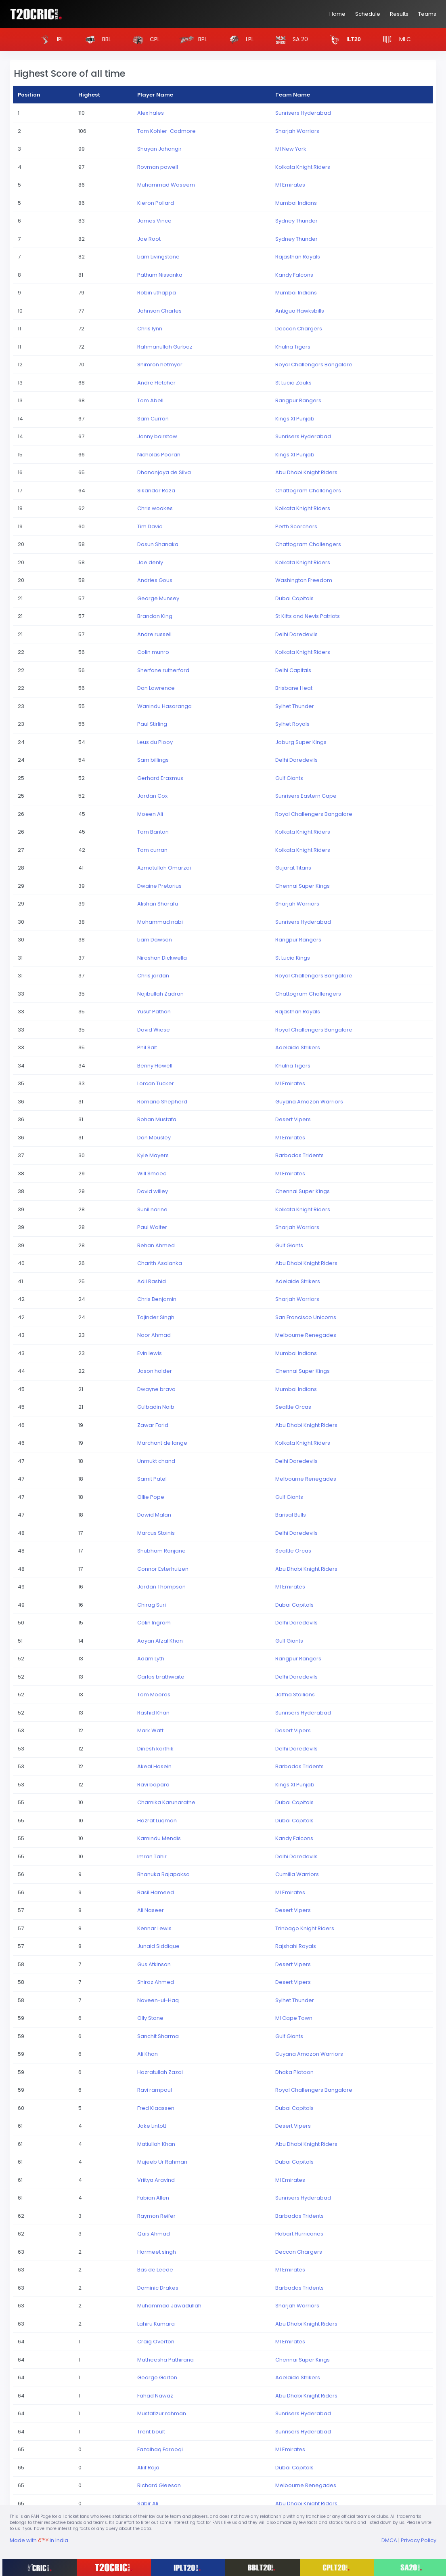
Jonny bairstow (157, 436)
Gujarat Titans (293, 868)
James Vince (154, 221)
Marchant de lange (162, 1443)
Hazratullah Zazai (160, 2072)
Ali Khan (147, 2054)
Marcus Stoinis (156, 1533)
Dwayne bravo (156, 1389)
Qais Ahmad (153, 2234)
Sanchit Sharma (158, 2036)
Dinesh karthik (155, 1748)
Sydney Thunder (296, 221)
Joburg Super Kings (301, 742)
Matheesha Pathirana (165, 2360)
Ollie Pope (150, 1497)
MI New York (290, 149)
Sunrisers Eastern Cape (306, 796)
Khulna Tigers (292, 347)
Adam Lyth (150, 1658)
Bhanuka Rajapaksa (163, 1874)
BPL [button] (191, 40)
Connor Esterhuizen (162, 1569)
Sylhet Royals (292, 724)
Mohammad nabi (160, 922)
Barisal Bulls (290, 1515)
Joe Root (149, 239)
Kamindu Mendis (159, 1838)
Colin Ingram (154, 1622)
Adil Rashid (151, 1281)
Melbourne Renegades (305, 1335)
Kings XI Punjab (294, 418)
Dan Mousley (154, 1137)
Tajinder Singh (155, 1317)
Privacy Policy (418, 2540)
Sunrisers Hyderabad (303, 113)
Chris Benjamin (156, 1299)
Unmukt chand (156, 1461)
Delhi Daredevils (296, 634)
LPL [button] (239, 40)
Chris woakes (155, 508)
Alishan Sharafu (157, 904)
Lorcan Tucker (155, 1083)
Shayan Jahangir (159, 149)
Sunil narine (152, 1209)
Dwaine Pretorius (159, 886)
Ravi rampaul (154, 2090)
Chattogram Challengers (308, 490)
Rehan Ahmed (156, 1245)
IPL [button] (49, 40)
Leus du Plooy (155, 742)
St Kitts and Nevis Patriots (307, 616)
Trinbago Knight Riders (304, 1928)
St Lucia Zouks (293, 383)
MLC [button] (394, 40)
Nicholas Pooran (158, 454)
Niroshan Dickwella (162, 958)
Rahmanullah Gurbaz (165, 347)
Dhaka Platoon (294, 2072)
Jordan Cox (152, 796)
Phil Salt (147, 1047)
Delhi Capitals (293, 670)
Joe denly (150, 562)
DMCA (389, 2540)
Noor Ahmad (154, 1335)
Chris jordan (153, 975)
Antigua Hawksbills (299, 311)
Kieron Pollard (155, 203)
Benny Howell (154, 1065)
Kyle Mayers (153, 1155)
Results (399, 14)
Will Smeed (152, 1173)
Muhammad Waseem (166, 185)
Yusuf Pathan (154, 1011)
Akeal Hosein (154, 1766)
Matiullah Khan (156, 2144)
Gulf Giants (289, 778)
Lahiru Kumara (156, 2324)
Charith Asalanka (159, 1263)
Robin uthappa (156, 292)
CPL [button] (144, 40)
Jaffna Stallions (295, 1694)
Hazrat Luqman (157, 1820)
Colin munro (153, 652)
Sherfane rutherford (163, 670)
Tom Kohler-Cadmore (166, 131)
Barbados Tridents (299, 1155)
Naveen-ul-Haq (158, 2000)
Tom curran (152, 850)
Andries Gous (154, 580)
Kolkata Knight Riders (302, 167)
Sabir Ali (147, 2503)
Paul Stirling (152, 724)
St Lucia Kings (292, 958)
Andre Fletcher (156, 383)
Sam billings (153, 760)
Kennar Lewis (154, 1928)
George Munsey (158, 598)
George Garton (157, 2377)
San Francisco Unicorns (305, 1317)
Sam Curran (153, 418)
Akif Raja (148, 2467)
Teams (427, 14)
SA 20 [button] (289, 40)
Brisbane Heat (293, 688)
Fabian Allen (153, 2198)
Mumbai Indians (296, 203)
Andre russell (154, 634)
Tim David (150, 526)
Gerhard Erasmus (160, 778)
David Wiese (153, 1030)
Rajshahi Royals (295, 1946)
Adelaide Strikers (297, 1047)
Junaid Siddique (158, 1946)
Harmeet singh (156, 2252)
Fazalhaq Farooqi (160, 2449)
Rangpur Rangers (298, 400)
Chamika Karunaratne (166, 1802)
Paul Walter (152, 1227)
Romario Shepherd (162, 1101)
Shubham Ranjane (161, 1551)
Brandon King (154, 616)
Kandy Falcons (294, 275)
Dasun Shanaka (157, 544)
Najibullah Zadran (160, 994)
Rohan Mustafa (156, 1119)
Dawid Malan (154, 1515)
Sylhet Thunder (294, 706)
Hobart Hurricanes (299, 2234)
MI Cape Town (293, 2018)
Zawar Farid (152, 1425)
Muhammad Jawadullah (169, 2305)
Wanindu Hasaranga (164, 706)
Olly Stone (150, 2018)
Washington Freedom (303, 580)
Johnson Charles (159, 311)
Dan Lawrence (156, 688)
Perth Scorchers (296, 526)
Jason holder (154, 1371)
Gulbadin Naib (155, 1407)
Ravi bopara (153, 1784)
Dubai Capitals (294, 598)
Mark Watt (150, 1730)
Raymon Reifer (156, 2216)
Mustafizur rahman (161, 2413)
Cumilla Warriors (297, 1874)
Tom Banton (153, 832)
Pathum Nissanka (159, 275)
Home (337, 14)
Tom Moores (153, 1694)
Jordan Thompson (161, 1587)
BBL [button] (95, 40)
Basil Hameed (155, 1892)
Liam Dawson (154, 939)
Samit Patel (152, 1479)
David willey (152, 1191)
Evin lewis (149, 1353)
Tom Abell (150, 400)
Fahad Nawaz (155, 2396)
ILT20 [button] (342, 40)
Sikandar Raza (156, 490)
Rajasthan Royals (297, 257)
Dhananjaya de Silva (164, 472)
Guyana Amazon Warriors (309, 1101)
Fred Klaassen (155, 2108)
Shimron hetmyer (159, 364)
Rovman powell (157, 167)
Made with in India (39, 2540)
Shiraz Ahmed (155, 1982)
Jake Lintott (151, 2126)
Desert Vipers (293, 1119)
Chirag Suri (151, 1605)
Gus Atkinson (154, 1964)
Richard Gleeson (159, 2485)
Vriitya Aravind (156, 2180)
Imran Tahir (152, 1856)
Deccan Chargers (298, 328)
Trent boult (151, 2431)
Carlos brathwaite (160, 1677)
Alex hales (150, 113)
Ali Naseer (150, 1910)
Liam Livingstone (158, 257)
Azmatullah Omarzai (164, 868)
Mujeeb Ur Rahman (162, 2162)
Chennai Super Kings (302, 886)
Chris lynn (149, 328)
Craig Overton (155, 2341)
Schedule (367, 14)
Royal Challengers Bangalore (313, 364)
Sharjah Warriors (297, 131)
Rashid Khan (153, 1713)
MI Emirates (290, 185)
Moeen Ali (150, 814)
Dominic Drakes (157, 2288)
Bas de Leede (155, 2269)
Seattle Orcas (293, 1407)
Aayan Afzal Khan (160, 1641)
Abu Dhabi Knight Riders (306, 472)
